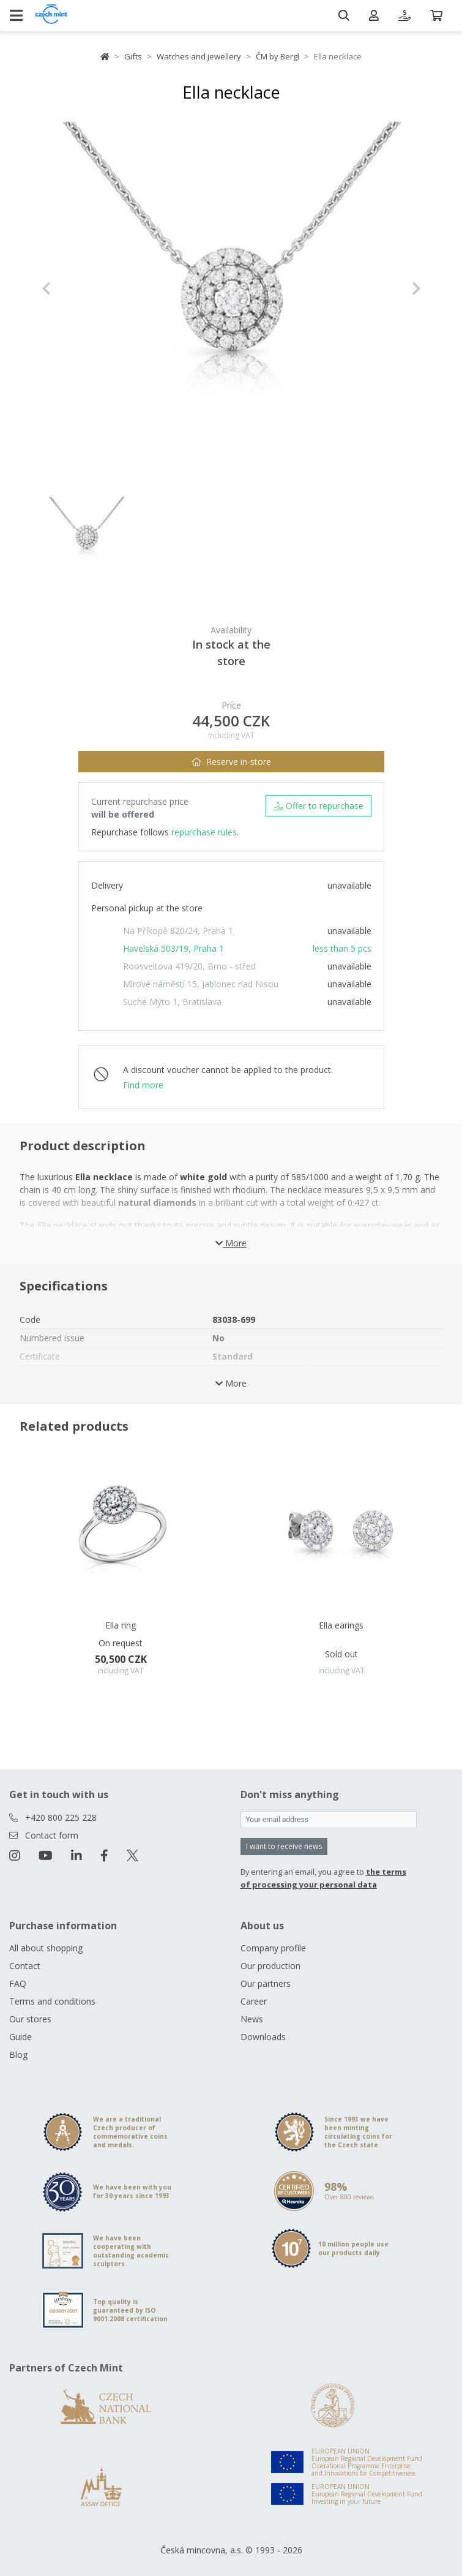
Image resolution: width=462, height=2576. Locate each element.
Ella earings (341, 1625)
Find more (143, 1085)
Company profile (273, 1948)
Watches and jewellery (199, 56)
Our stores (30, 2019)
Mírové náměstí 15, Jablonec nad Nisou (200, 984)
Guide (20, 2037)
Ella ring (120, 1625)
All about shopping (46, 1948)
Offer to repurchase (318, 806)
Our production (270, 1966)
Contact (24, 1966)
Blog (18, 2054)
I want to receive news (284, 1846)
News (251, 2019)
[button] (70, 288)
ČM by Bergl (277, 56)
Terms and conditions (52, 2001)
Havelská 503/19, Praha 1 (173, 948)
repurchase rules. (205, 832)
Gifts (133, 56)
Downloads (263, 2037)
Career (253, 2001)
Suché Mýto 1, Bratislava (172, 1001)
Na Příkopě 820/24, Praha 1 (178, 930)
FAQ (17, 1983)
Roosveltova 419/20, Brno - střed (189, 966)
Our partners (265, 1983)
